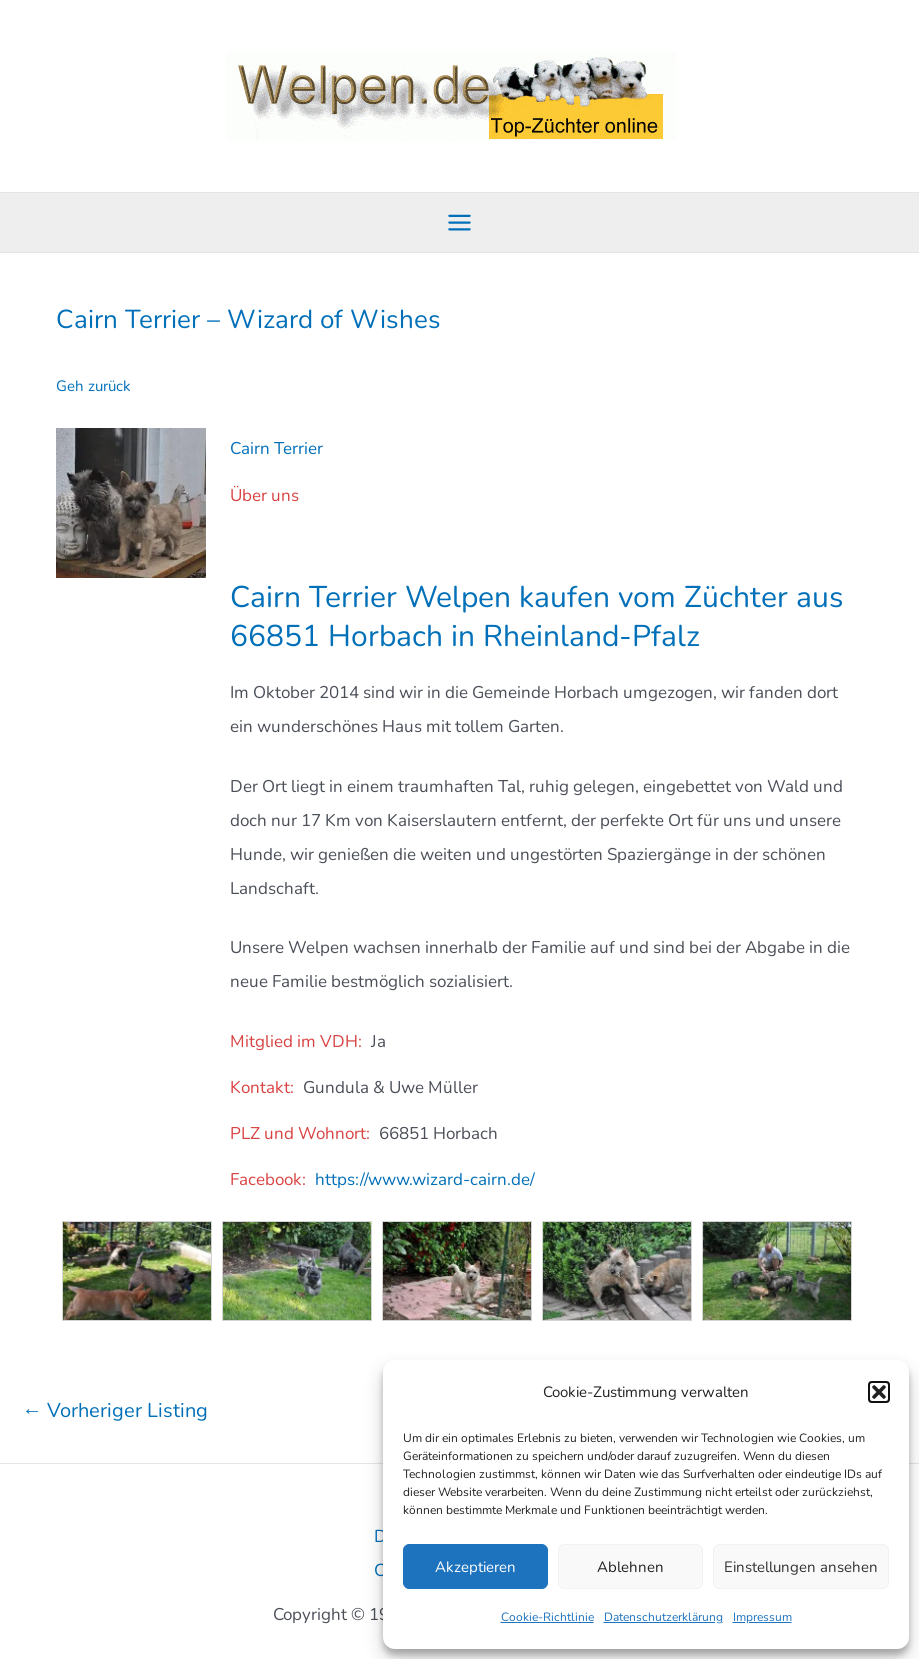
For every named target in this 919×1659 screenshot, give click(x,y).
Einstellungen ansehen (801, 1567)
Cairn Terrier (276, 447)
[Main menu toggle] (459, 222)
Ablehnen (630, 1567)
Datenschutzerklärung (663, 1617)
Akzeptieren (475, 1567)
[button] (879, 1392)
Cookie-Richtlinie (547, 1617)
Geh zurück (93, 386)
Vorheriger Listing (115, 1408)
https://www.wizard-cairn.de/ (425, 1178)
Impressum (762, 1617)
